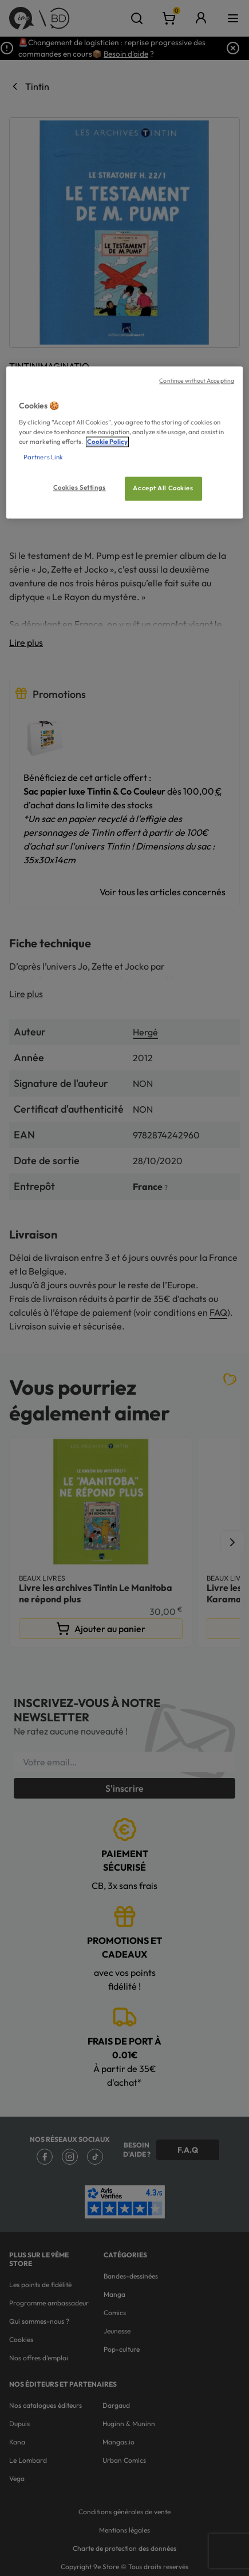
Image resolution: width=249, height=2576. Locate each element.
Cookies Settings (79, 488)
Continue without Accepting (196, 381)
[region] (124, 443)
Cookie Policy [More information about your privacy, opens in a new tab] (107, 442)
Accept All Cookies (163, 489)
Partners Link (43, 458)
